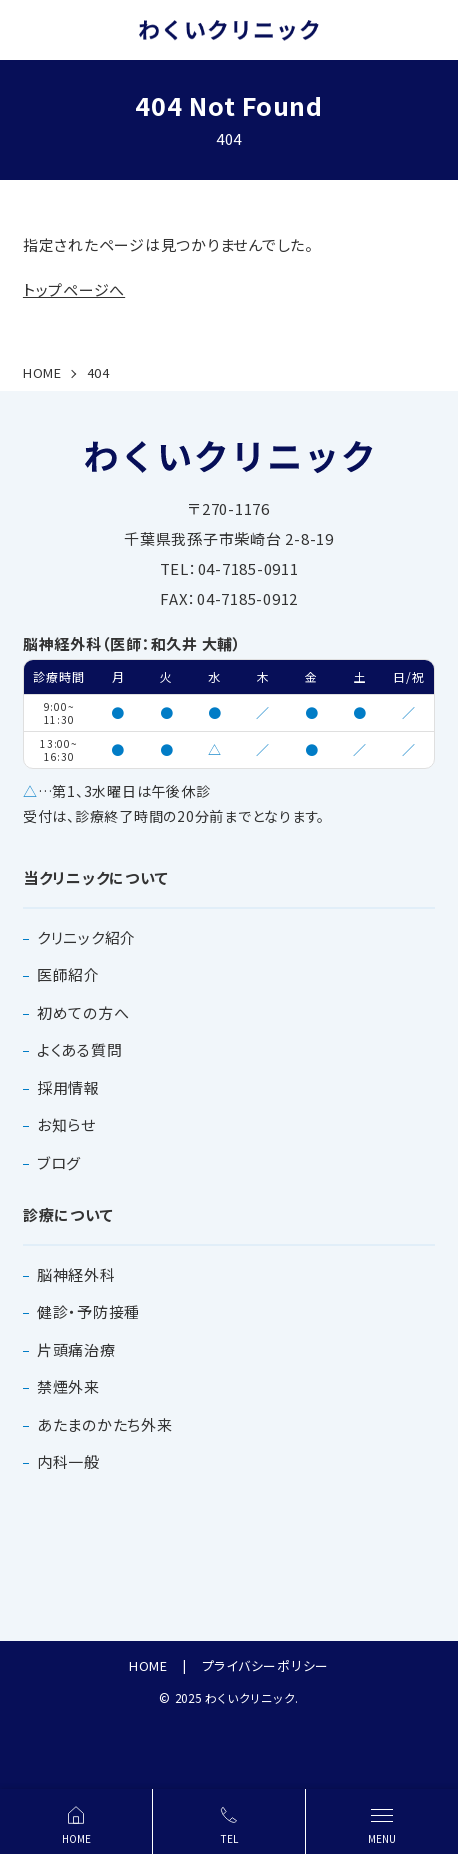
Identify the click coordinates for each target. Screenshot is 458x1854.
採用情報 (68, 1087)
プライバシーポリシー (266, 1665)
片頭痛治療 (76, 1349)
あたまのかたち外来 (105, 1424)
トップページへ (74, 289)
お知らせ (66, 1124)
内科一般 (68, 1461)
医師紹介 (68, 974)
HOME (148, 1665)
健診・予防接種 (88, 1311)
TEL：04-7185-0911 (229, 568)
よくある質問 (80, 1049)
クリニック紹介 (86, 937)
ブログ (59, 1162)
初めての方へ (83, 1012)
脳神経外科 (76, 1274)
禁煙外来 (68, 1386)
